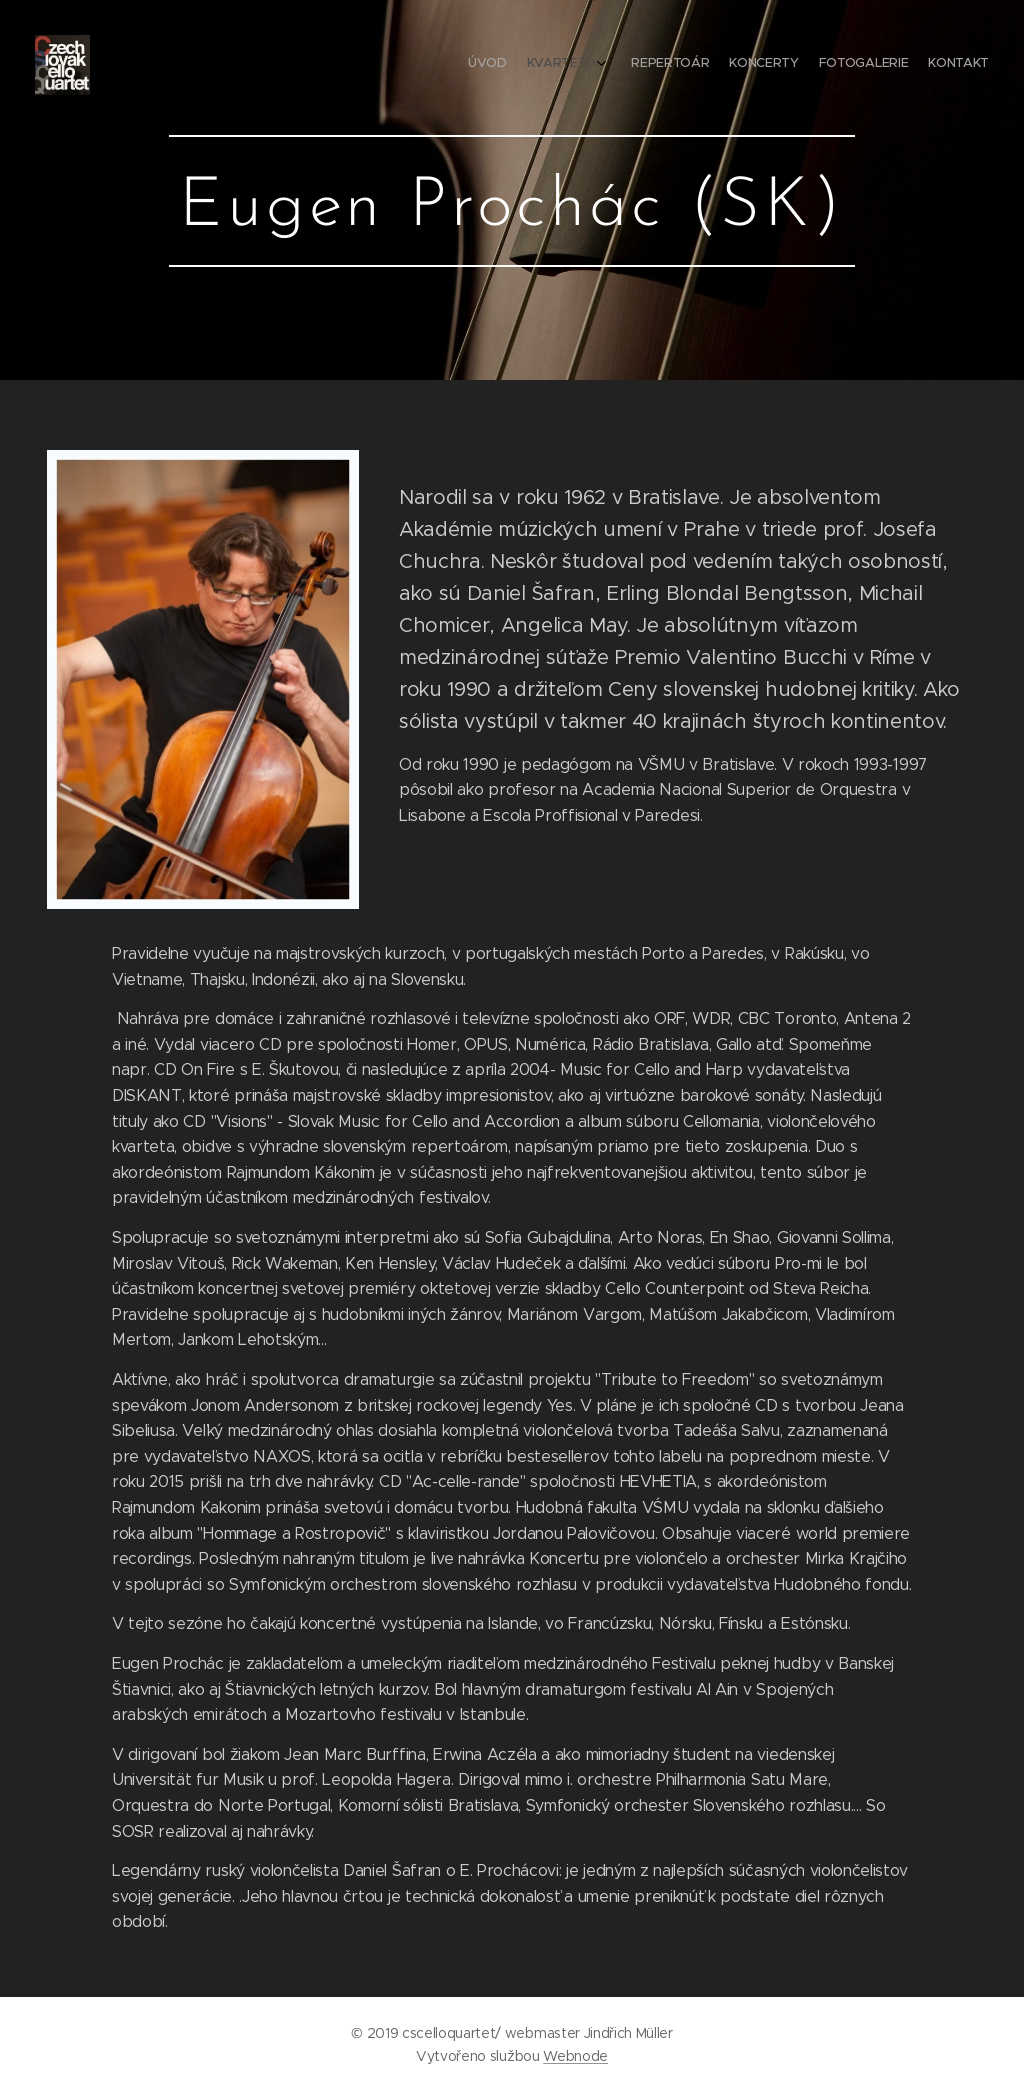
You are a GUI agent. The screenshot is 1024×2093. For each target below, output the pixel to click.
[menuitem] (876, 65)
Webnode (575, 2056)
